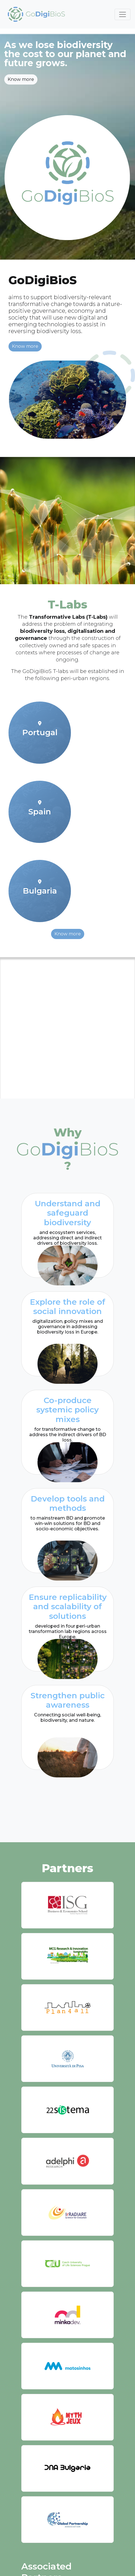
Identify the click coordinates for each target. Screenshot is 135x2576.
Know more (21, 79)
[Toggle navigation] (122, 14)
